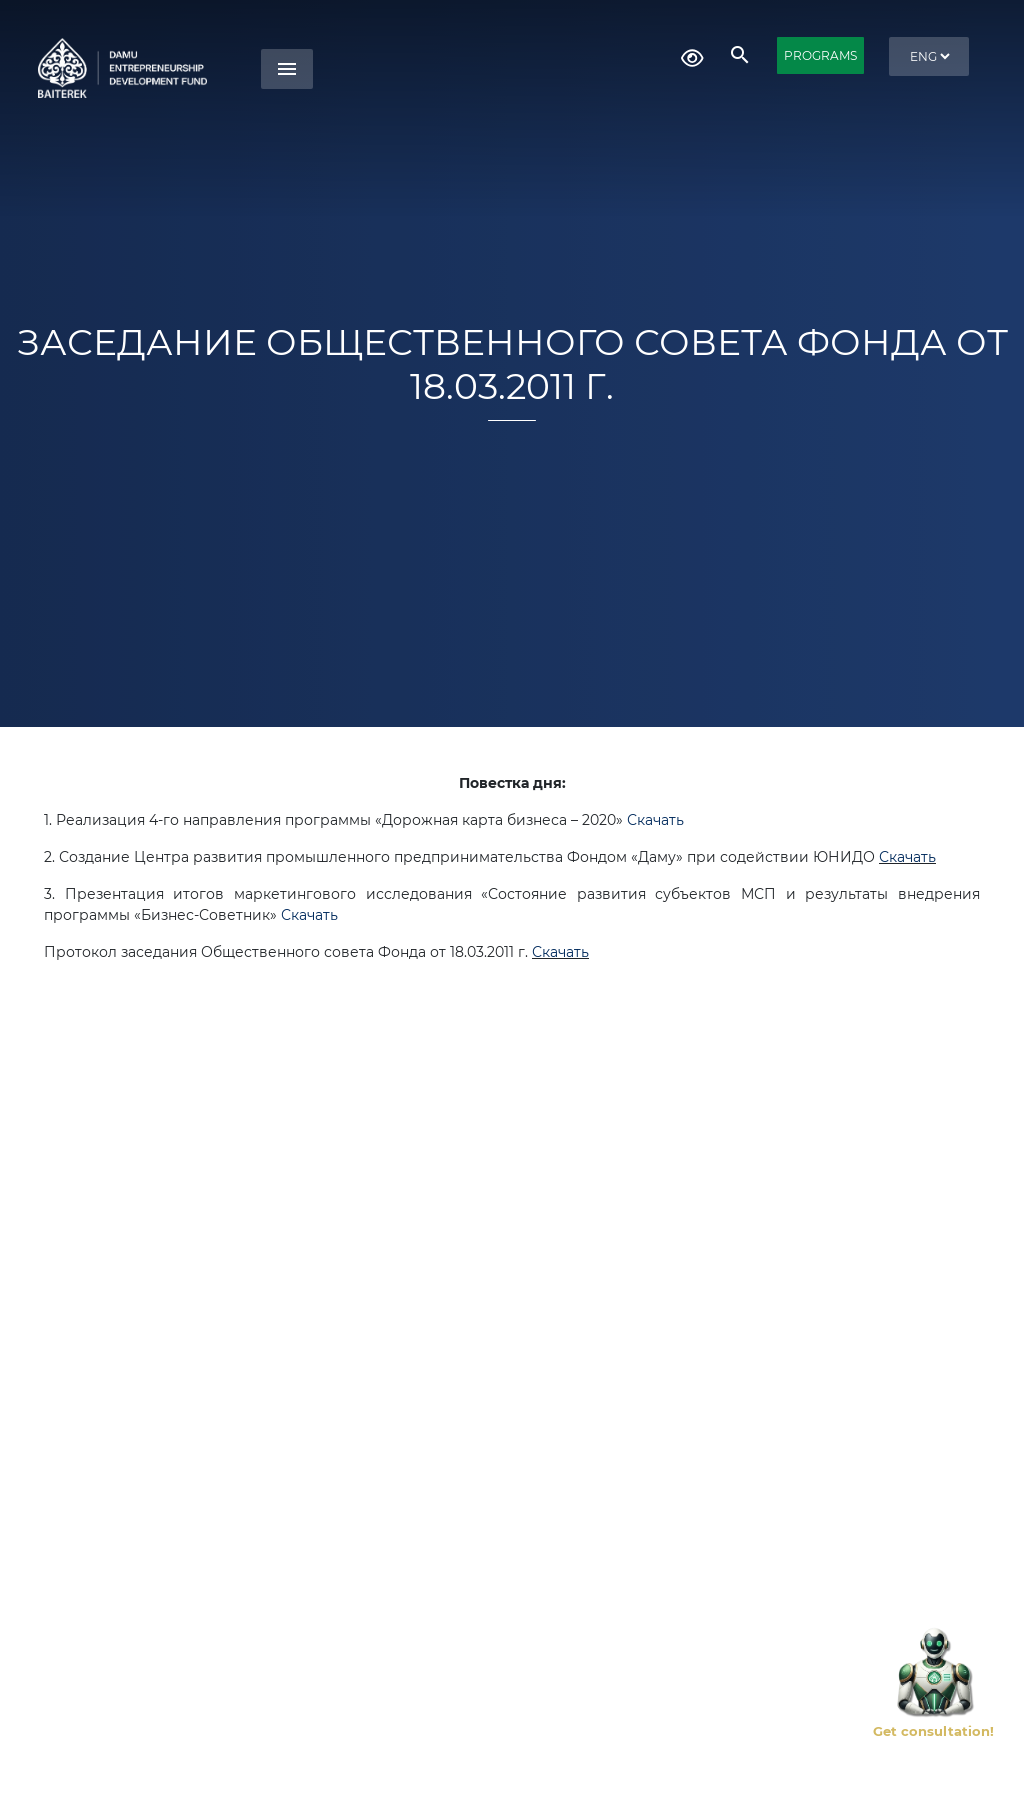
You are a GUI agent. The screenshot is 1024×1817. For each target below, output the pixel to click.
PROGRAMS (820, 55)
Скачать (655, 820)
